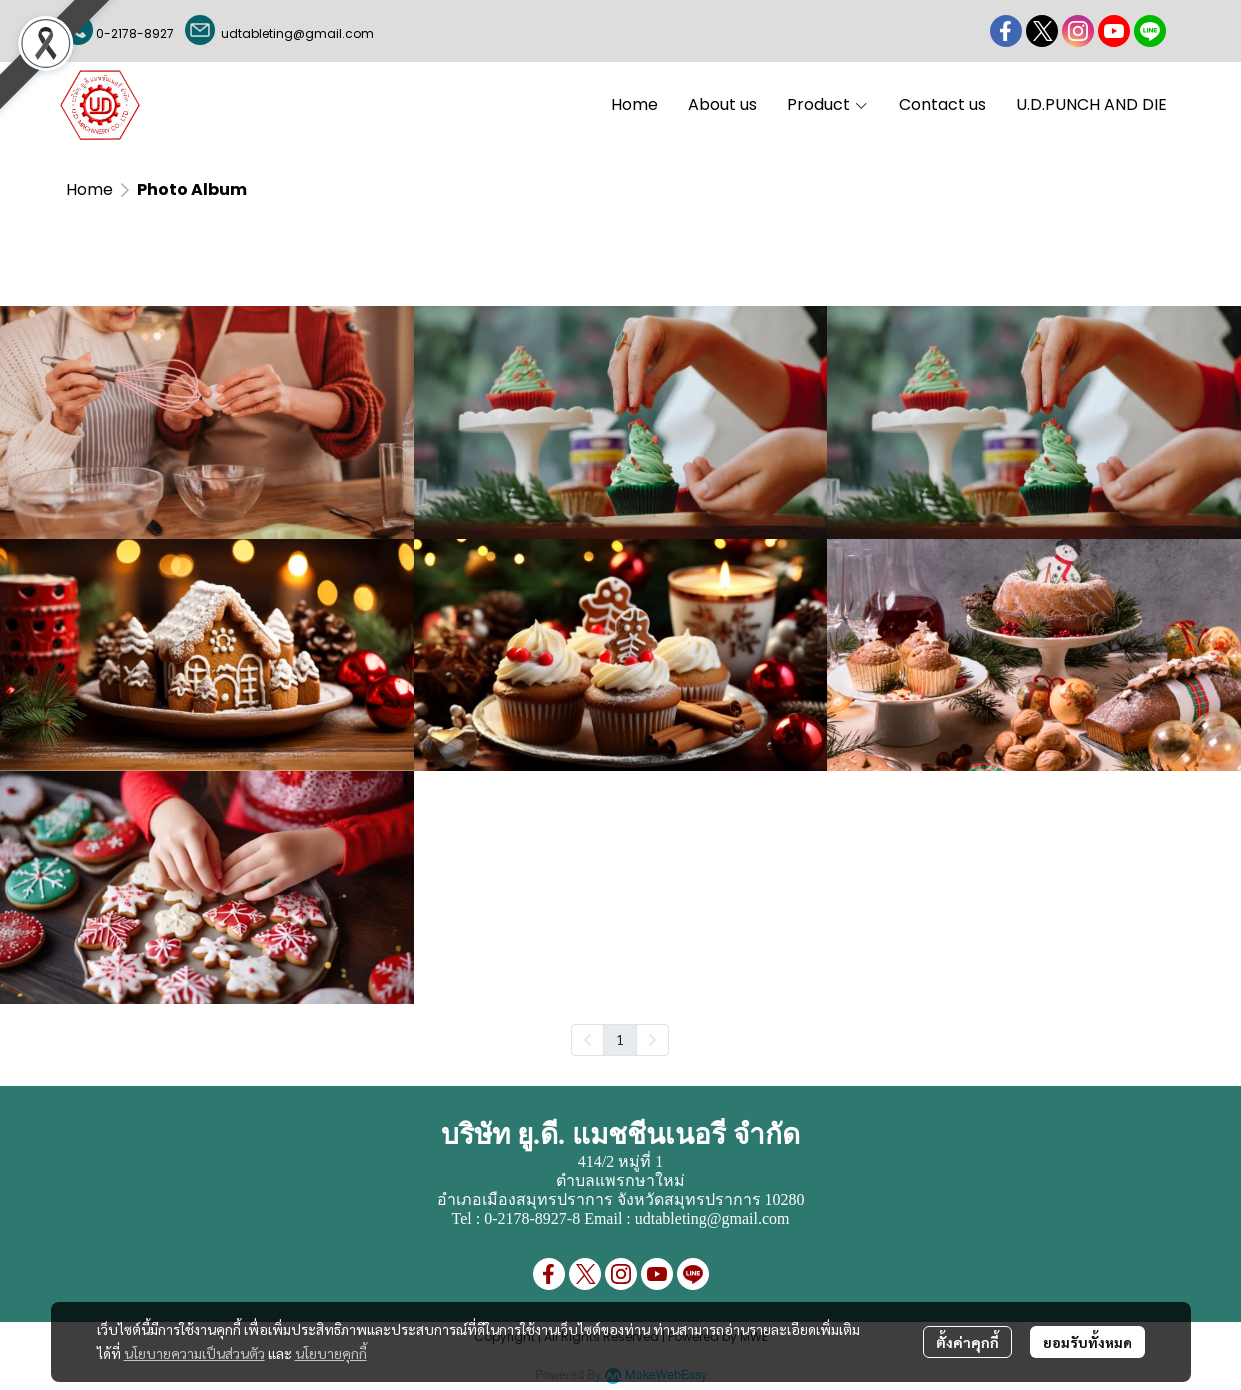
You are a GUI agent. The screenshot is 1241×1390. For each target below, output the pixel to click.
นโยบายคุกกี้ (331, 1353)
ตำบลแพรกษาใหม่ (620, 1180)
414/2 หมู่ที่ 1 (620, 1161)
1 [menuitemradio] (620, 1039)
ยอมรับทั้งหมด (1087, 1342)
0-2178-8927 (135, 33)
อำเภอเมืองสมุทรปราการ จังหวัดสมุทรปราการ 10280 (621, 1199)
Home (89, 189)
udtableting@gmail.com (294, 33)
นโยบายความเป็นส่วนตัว (194, 1353)
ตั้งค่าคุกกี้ (967, 1342)
